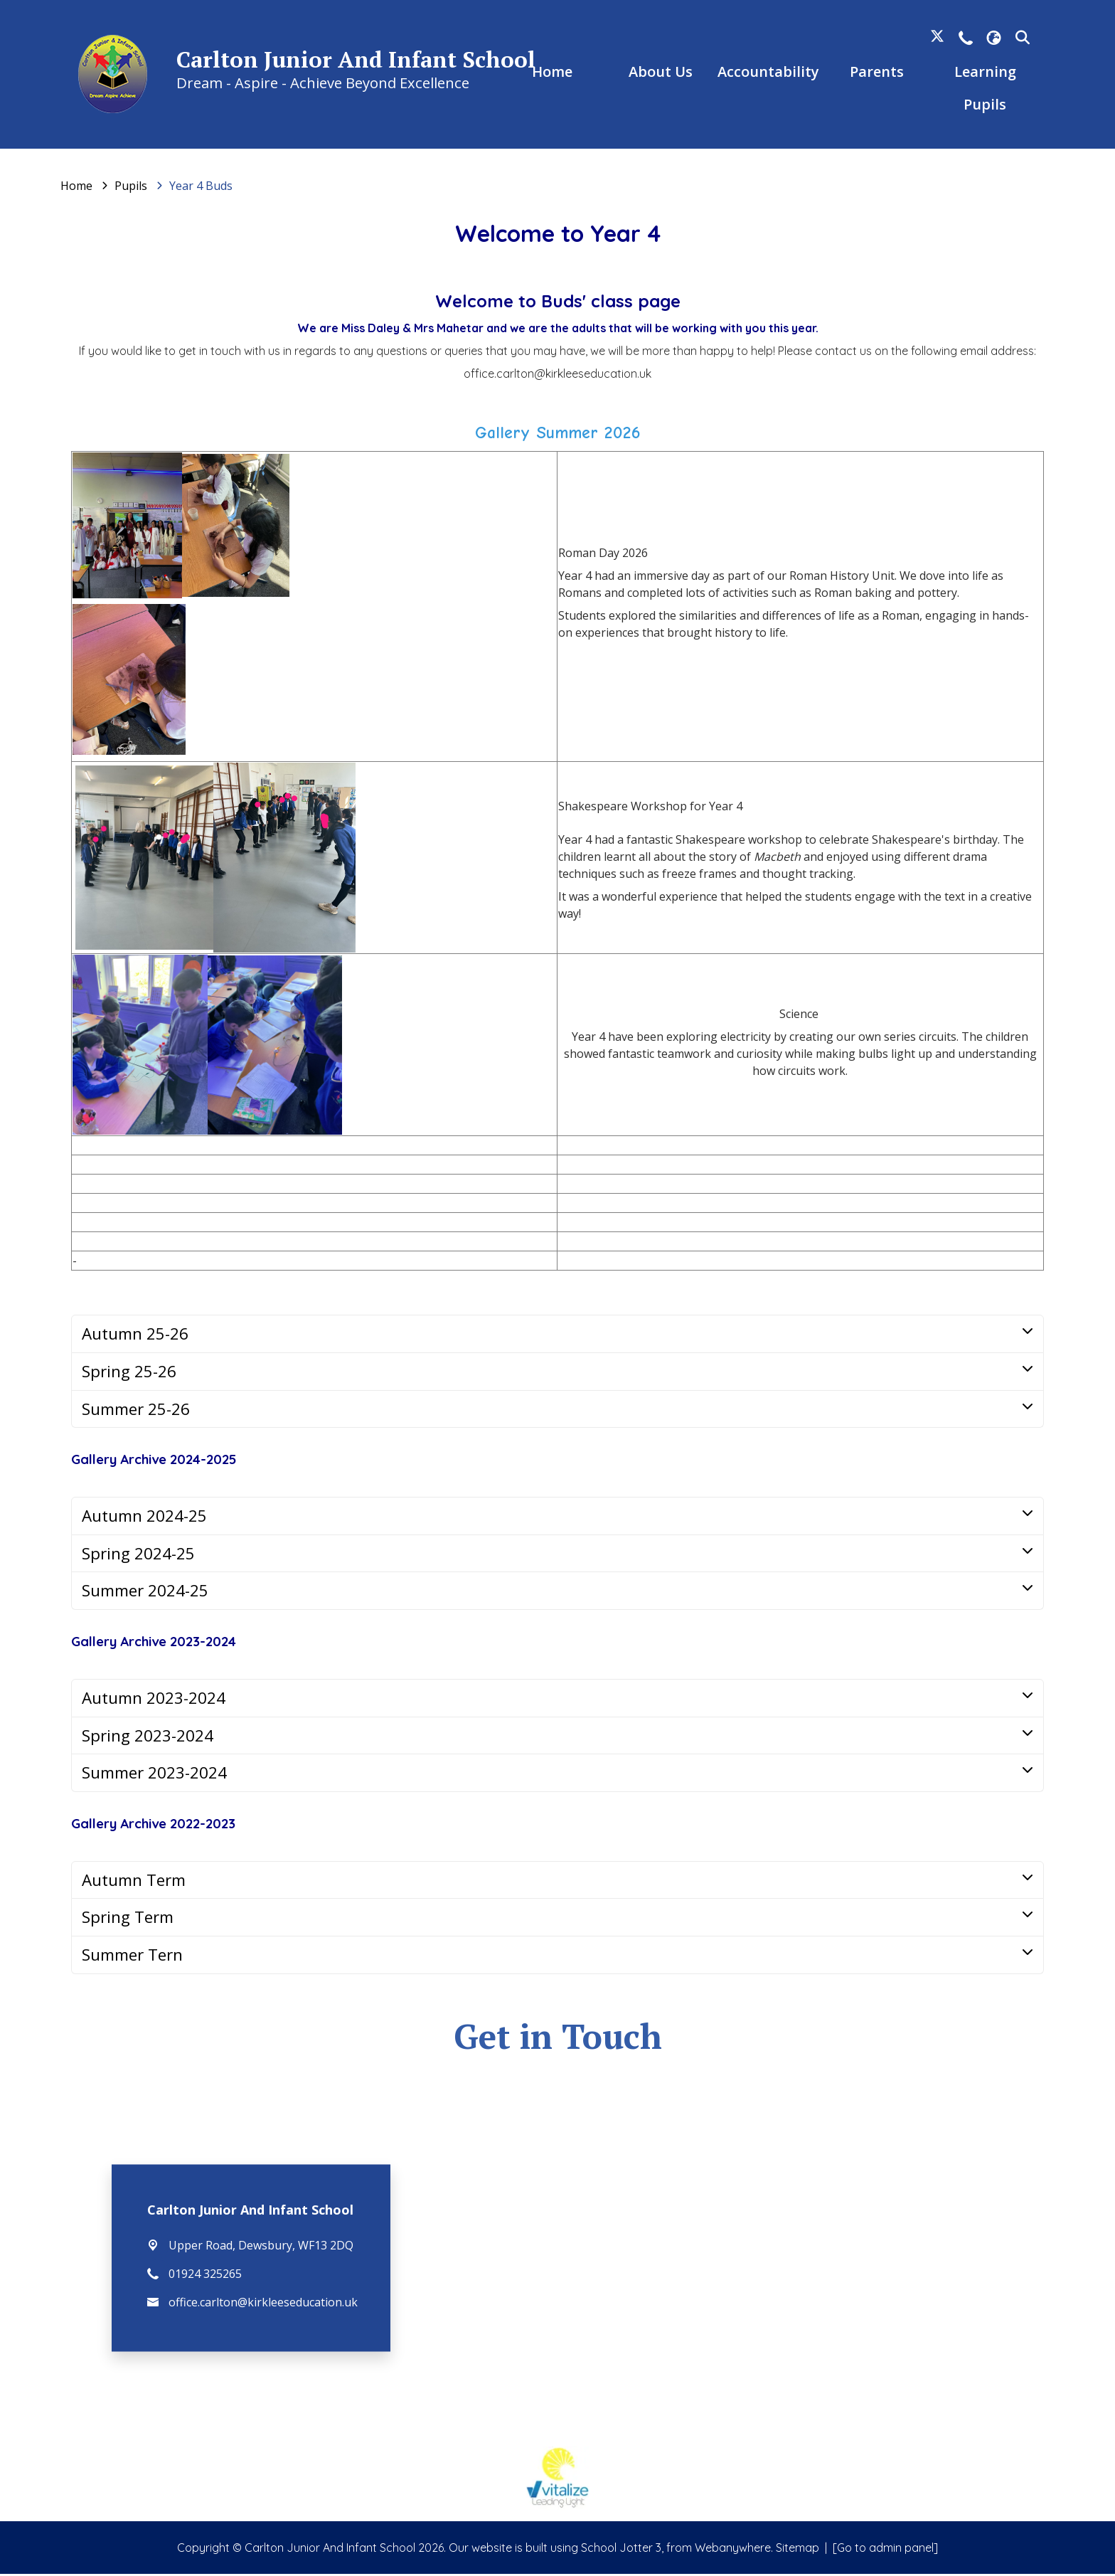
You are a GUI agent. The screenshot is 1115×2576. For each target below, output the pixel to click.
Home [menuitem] (552, 73)
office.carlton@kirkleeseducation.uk (263, 2303)
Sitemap (797, 2550)
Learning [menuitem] (982, 73)
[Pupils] (130, 187)
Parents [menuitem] (875, 73)
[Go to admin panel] (885, 2550)
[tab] (557, 1336)
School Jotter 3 (621, 2550)
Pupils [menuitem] (982, 105)
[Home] (76, 187)
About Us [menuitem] (660, 73)
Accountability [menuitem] (767, 73)
